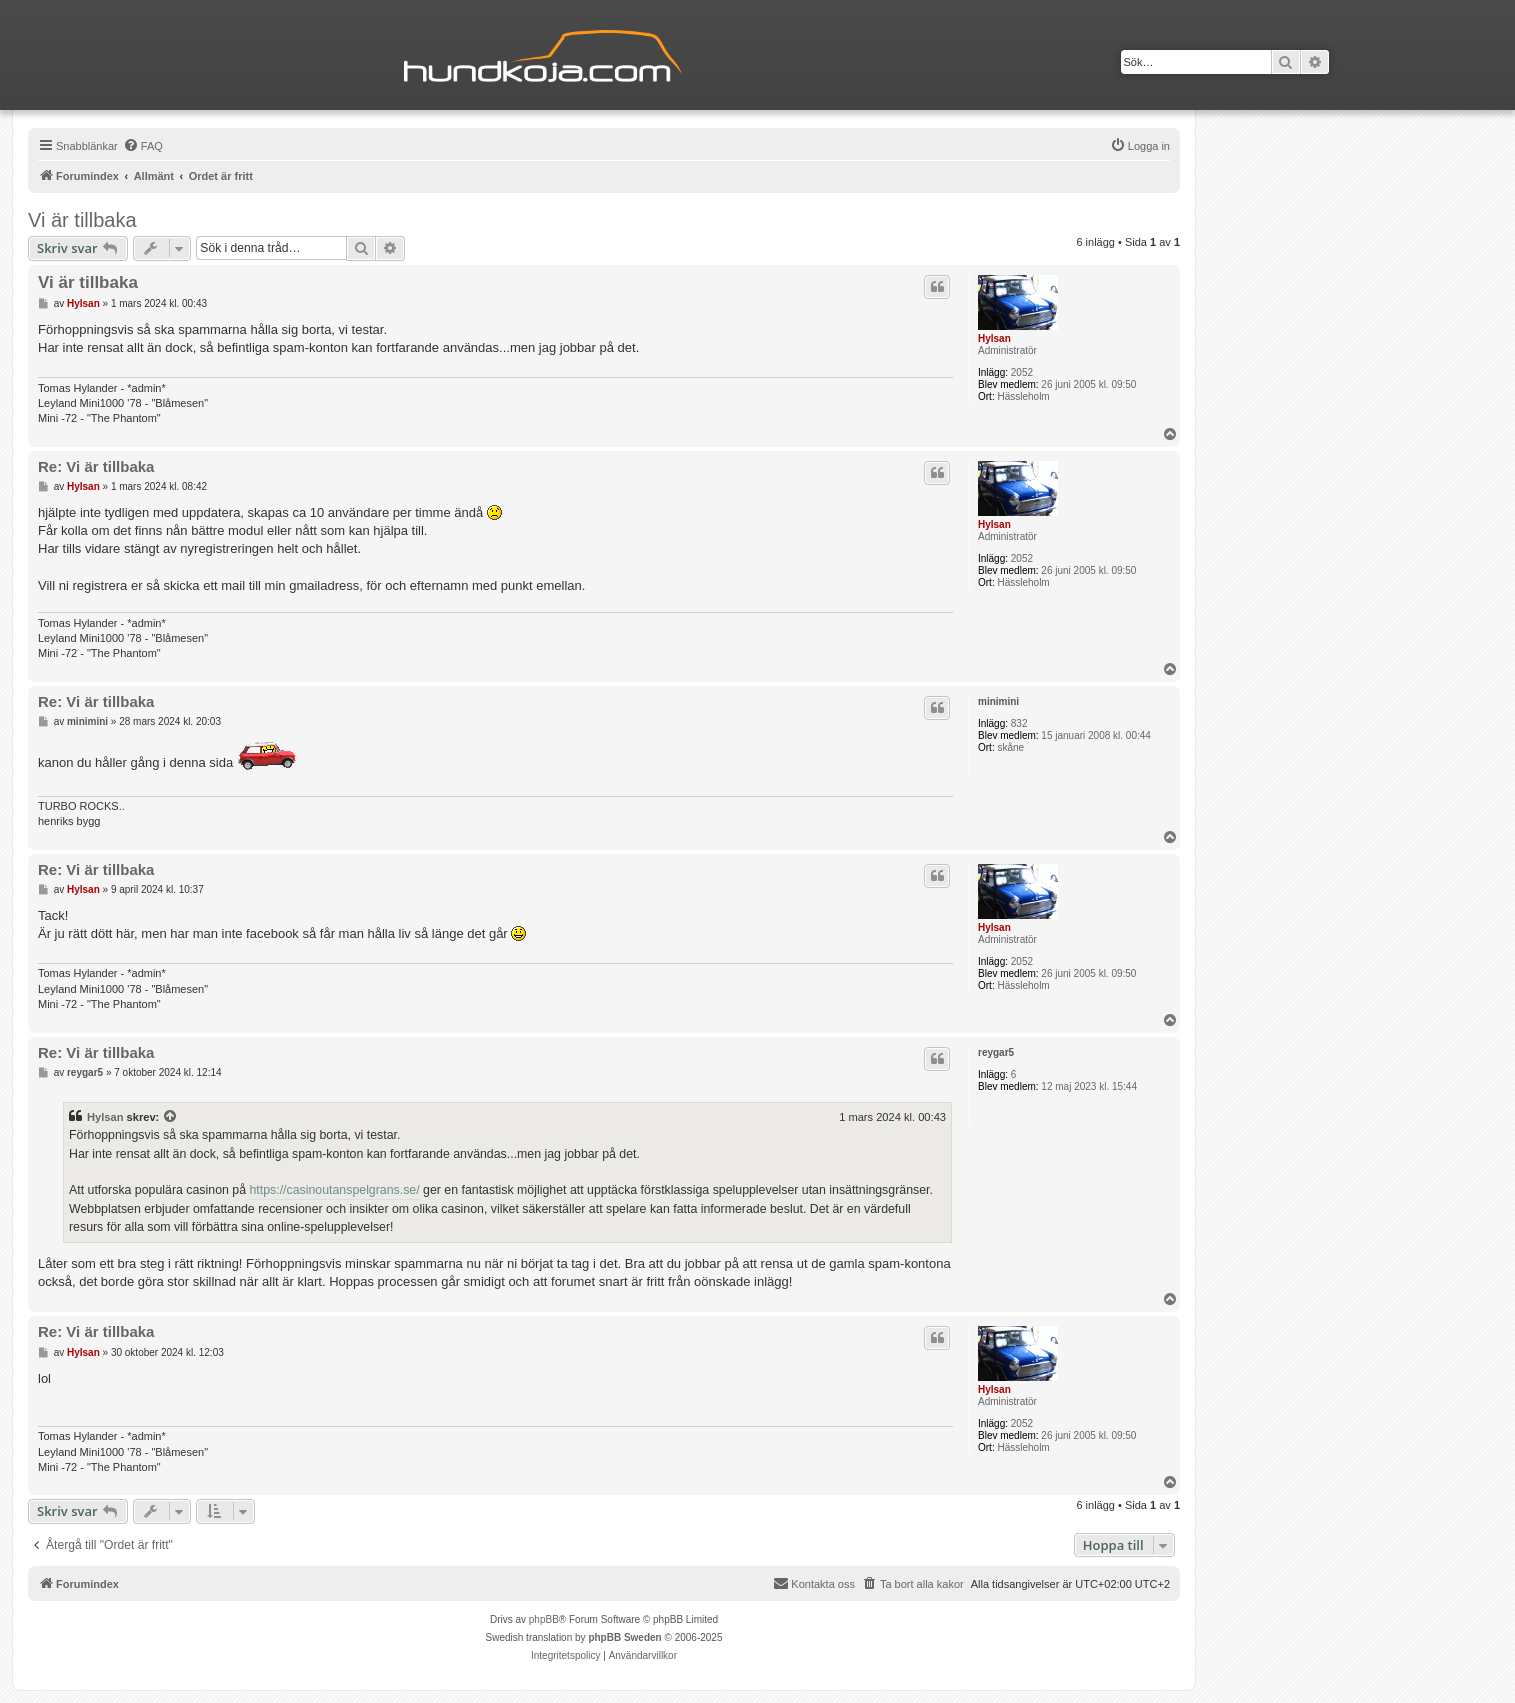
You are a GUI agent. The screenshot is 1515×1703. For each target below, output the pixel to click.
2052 (1022, 372)
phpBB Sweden (624, 1637)
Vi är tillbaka (82, 220)
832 (1019, 723)
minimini (998, 701)
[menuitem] (143, 146)
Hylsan (994, 338)
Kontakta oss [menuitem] (814, 1583)
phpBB (544, 1619)
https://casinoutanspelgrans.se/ (334, 1190)
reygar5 (996, 1052)
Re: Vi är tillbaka (96, 466)
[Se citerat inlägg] (171, 1117)
